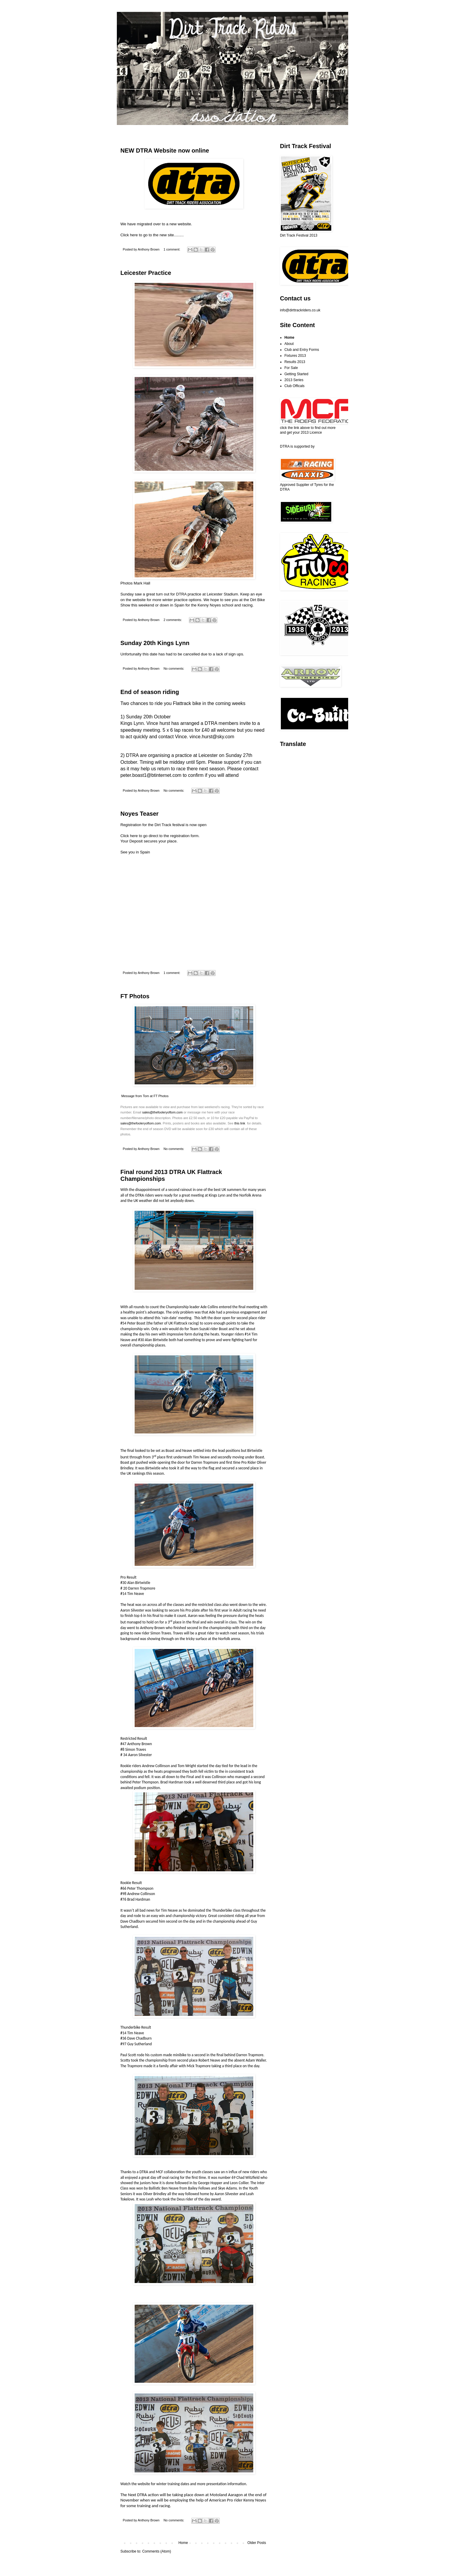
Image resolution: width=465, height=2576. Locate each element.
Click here (129, 836)
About (289, 344)
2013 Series (293, 380)
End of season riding (149, 692)
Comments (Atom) (156, 2551)
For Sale (291, 368)
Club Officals (294, 386)
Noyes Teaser (139, 813)
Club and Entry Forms (301, 350)
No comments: (174, 668)
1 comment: (172, 249)
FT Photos (134, 996)
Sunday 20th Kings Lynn (154, 643)
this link (239, 1123)
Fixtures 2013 (295, 356)
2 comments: (173, 620)
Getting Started (296, 374)
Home (183, 2543)
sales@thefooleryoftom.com (162, 1112)
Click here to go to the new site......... (152, 235)
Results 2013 (294, 362)
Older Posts (256, 2543)
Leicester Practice (145, 273)
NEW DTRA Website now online (164, 150)
